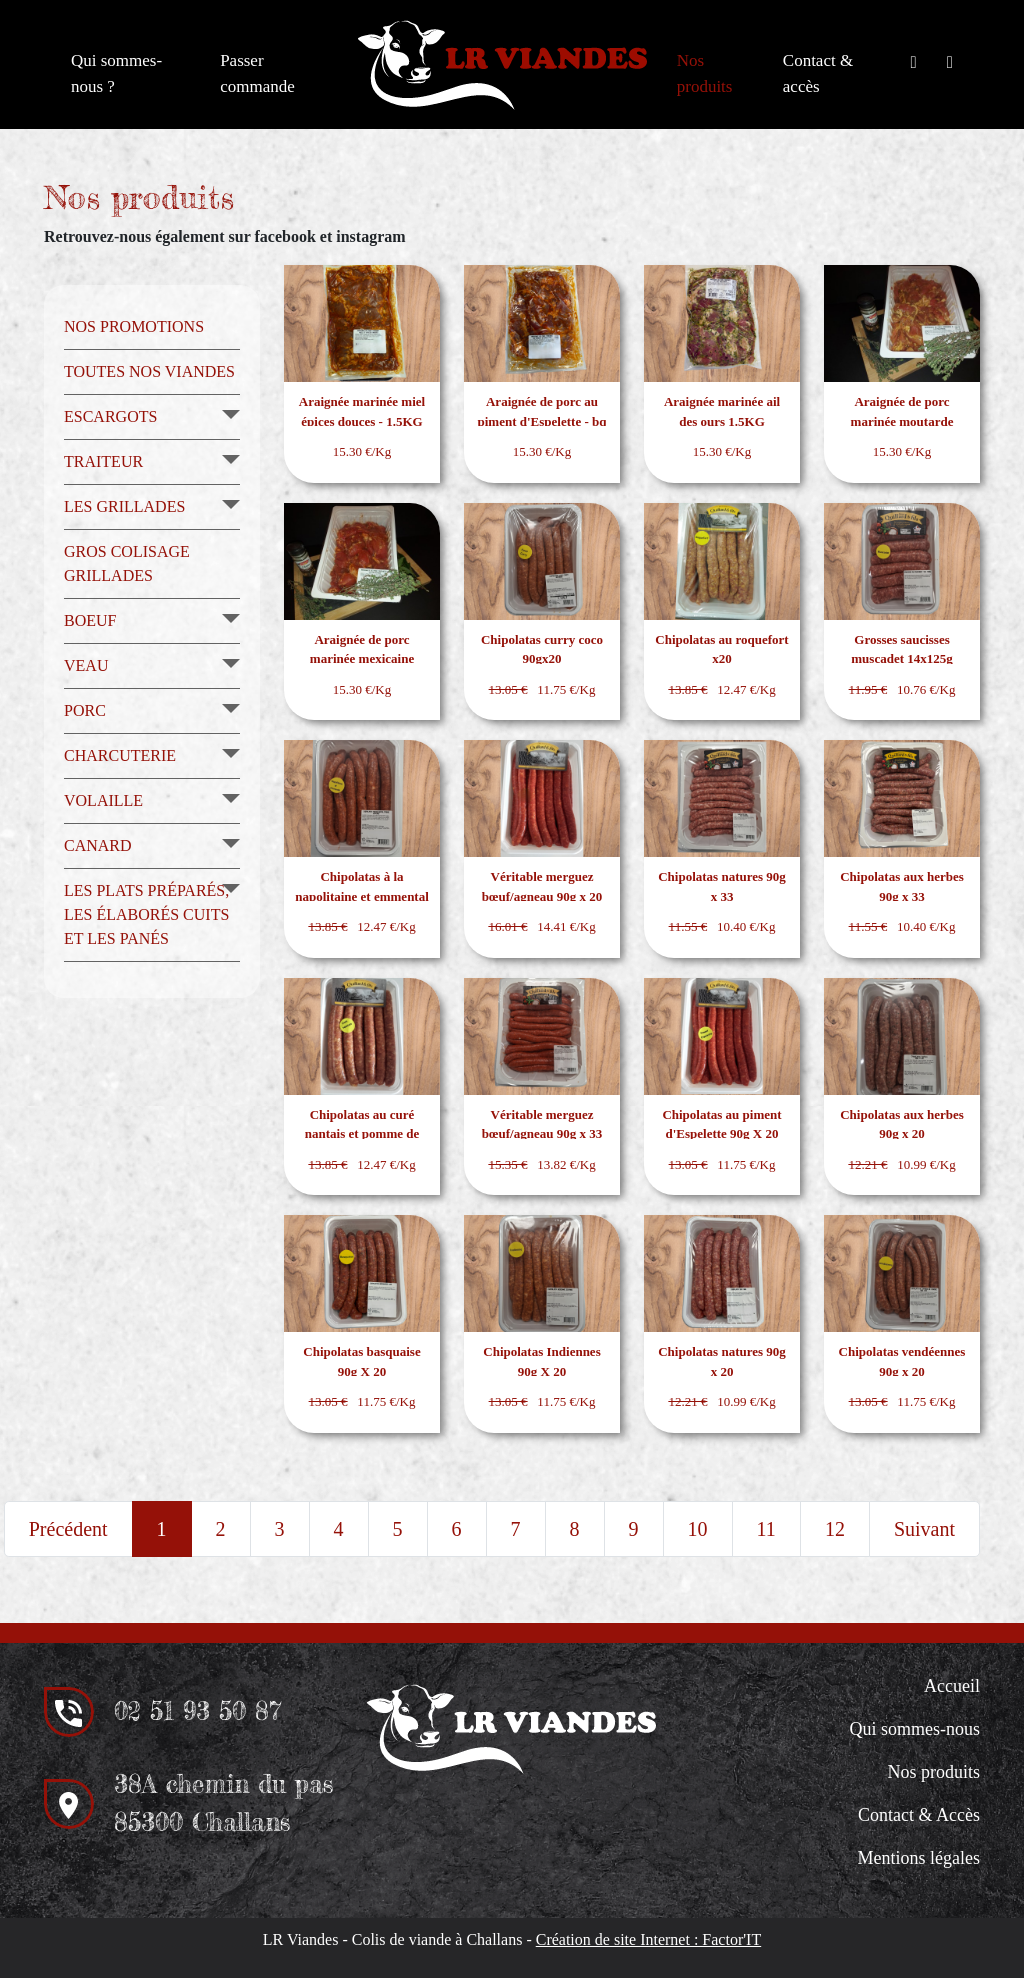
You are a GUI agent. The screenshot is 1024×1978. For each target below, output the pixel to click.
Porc (85, 710)
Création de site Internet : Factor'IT (648, 1939)
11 (766, 1529)
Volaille (103, 800)
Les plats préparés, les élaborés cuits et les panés (146, 914)
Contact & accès (818, 73)
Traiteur (103, 461)
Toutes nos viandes (149, 371)
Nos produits (705, 73)
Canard (98, 845)
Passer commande (257, 73)
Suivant (924, 1529)
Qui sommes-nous (914, 1729)
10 (698, 1529)
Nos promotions (134, 326)
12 (835, 1529)
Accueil (952, 1686)
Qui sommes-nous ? (116, 73)
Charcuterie (120, 755)
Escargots (110, 416)
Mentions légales (918, 1858)
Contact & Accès (919, 1815)
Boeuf (90, 620)
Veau (86, 665)
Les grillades (124, 506)
